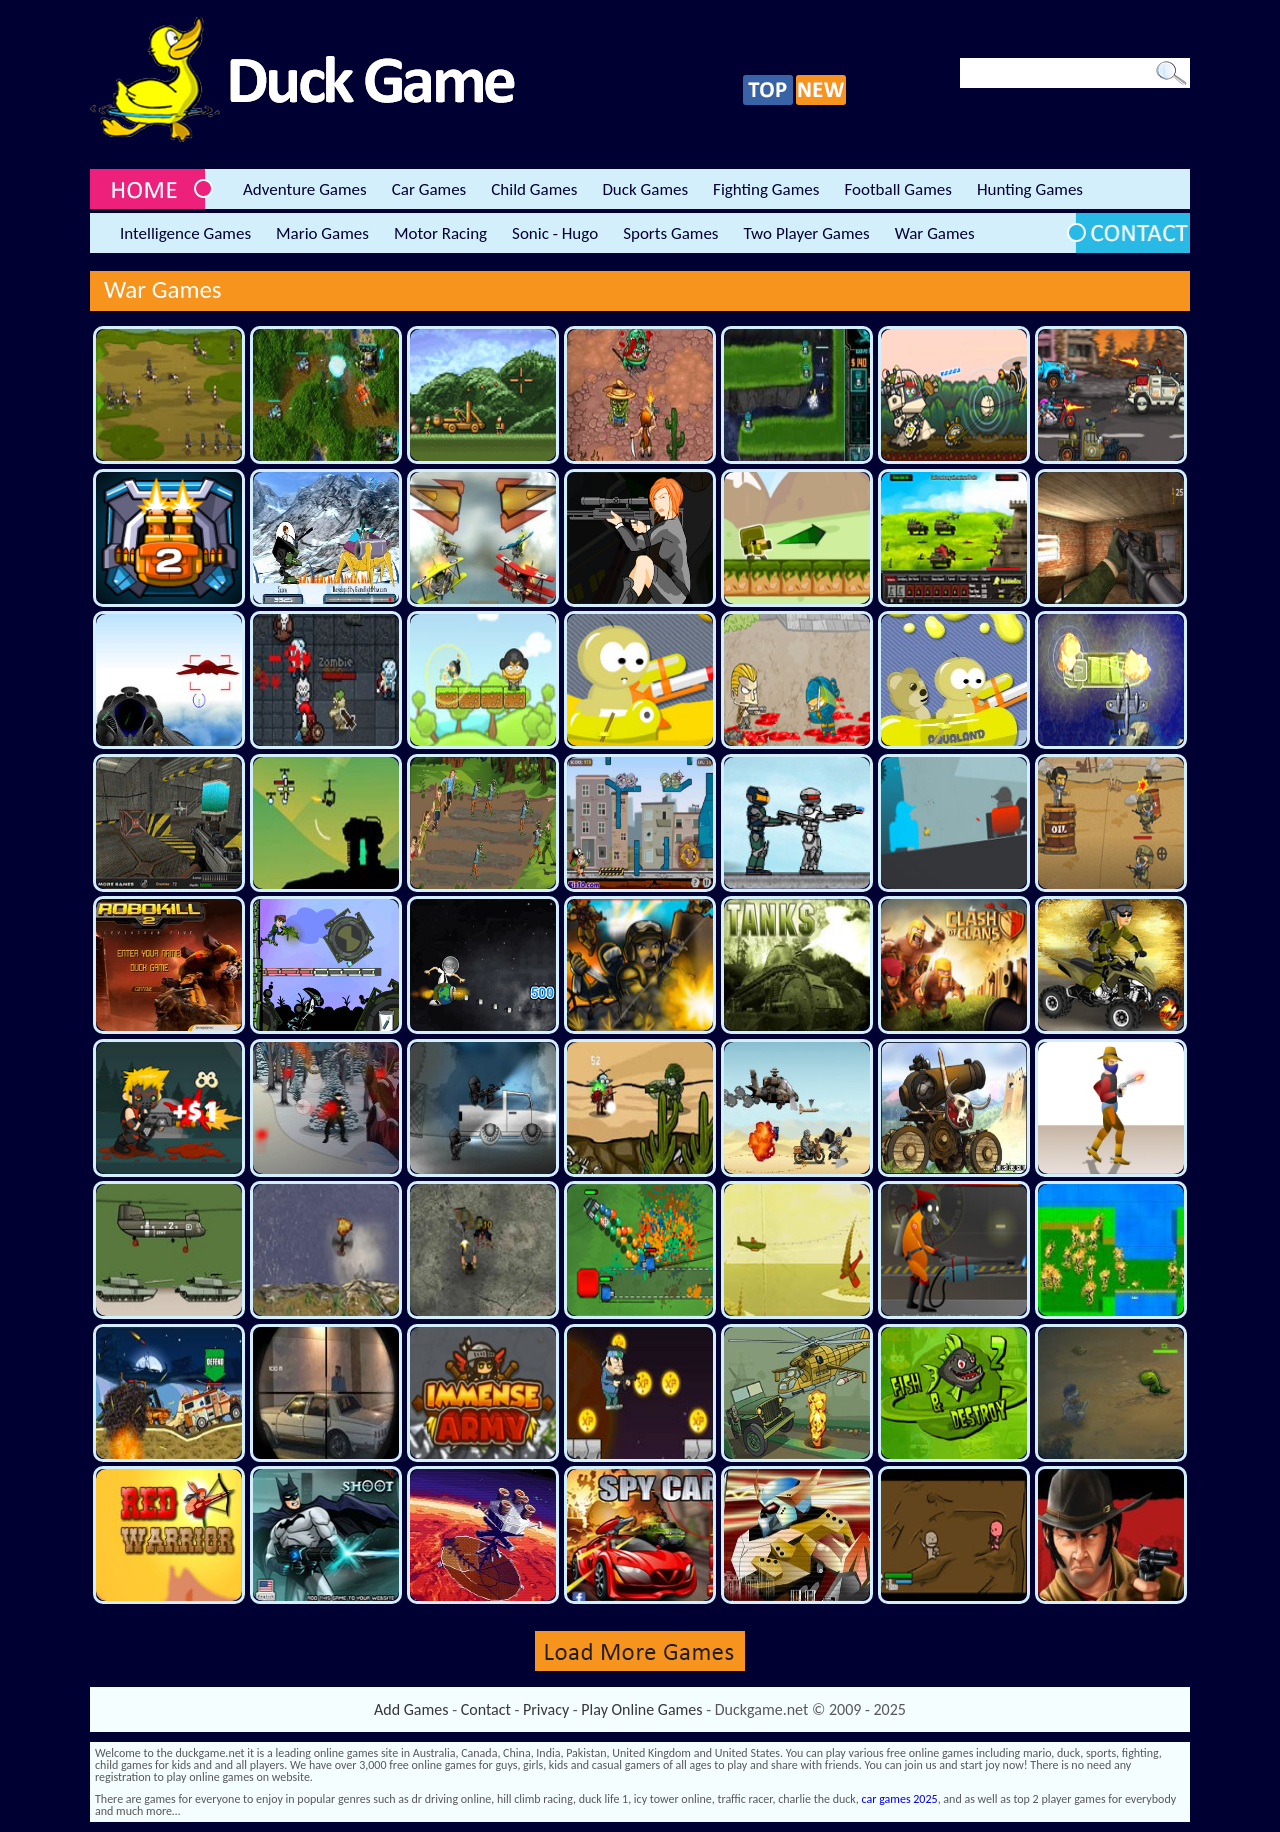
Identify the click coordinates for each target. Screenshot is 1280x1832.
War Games (935, 233)
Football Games (897, 189)
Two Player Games (807, 233)
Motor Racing (440, 233)
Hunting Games (1030, 189)
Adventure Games (305, 189)
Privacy (546, 1709)
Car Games (429, 189)
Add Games (411, 1709)
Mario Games (322, 233)
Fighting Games (766, 189)
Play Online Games (641, 1709)
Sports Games (670, 233)
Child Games (534, 189)
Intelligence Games (185, 233)
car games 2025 (900, 1799)
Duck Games (645, 189)
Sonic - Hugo (555, 233)
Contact (486, 1709)
